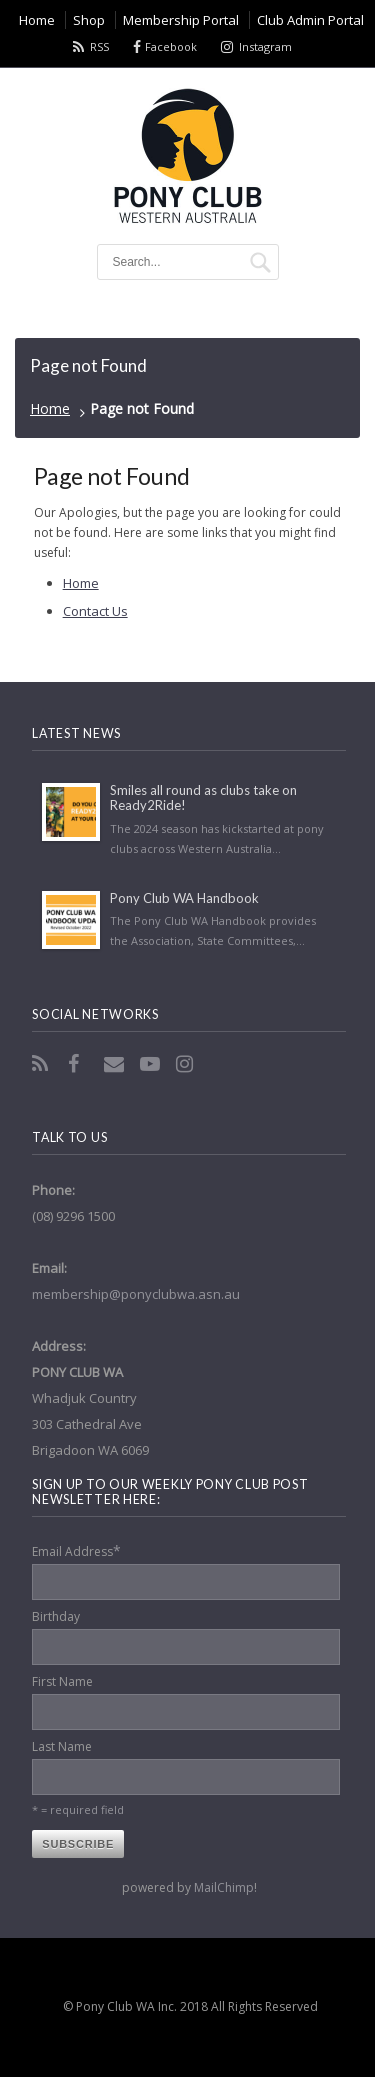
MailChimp (224, 1887)
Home (50, 408)
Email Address (76, 1550)
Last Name (62, 1746)
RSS (99, 46)
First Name (62, 1681)
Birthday (56, 1616)
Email (116, 1064)
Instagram (265, 46)
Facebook (171, 46)
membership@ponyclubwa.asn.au (136, 1294)
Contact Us (95, 611)
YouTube (152, 1064)
